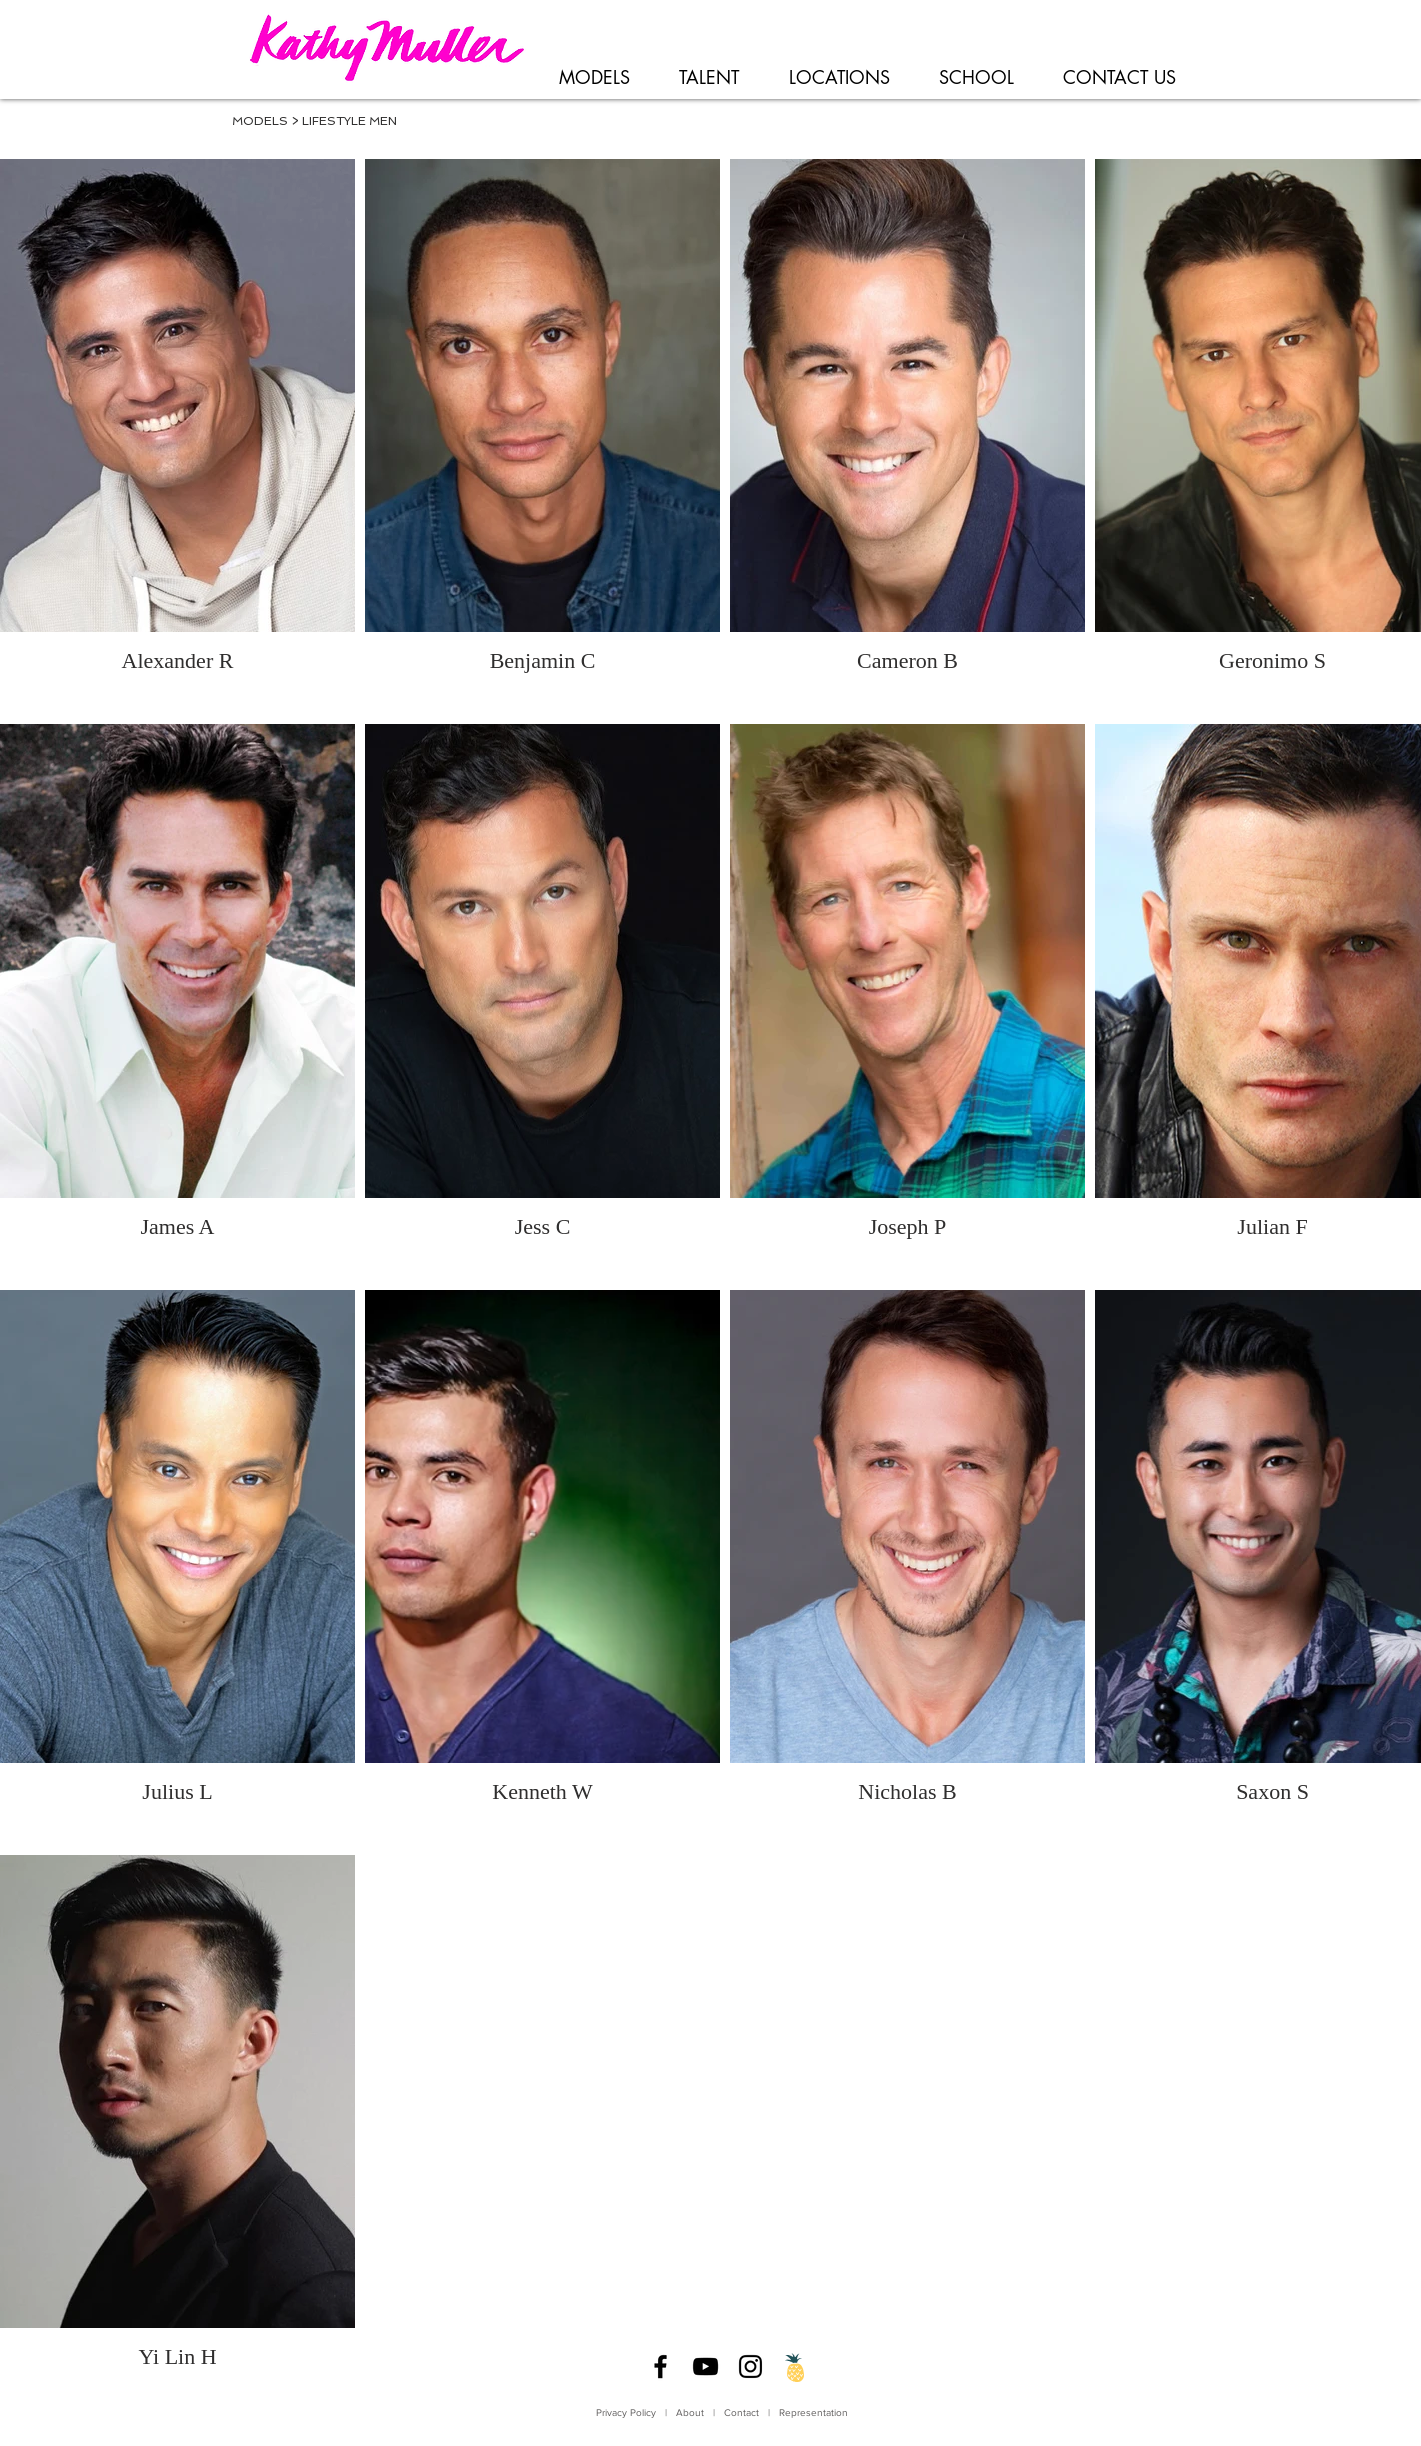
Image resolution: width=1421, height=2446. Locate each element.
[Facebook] (660, 2366)
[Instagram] (750, 2366)
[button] (595, 78)
